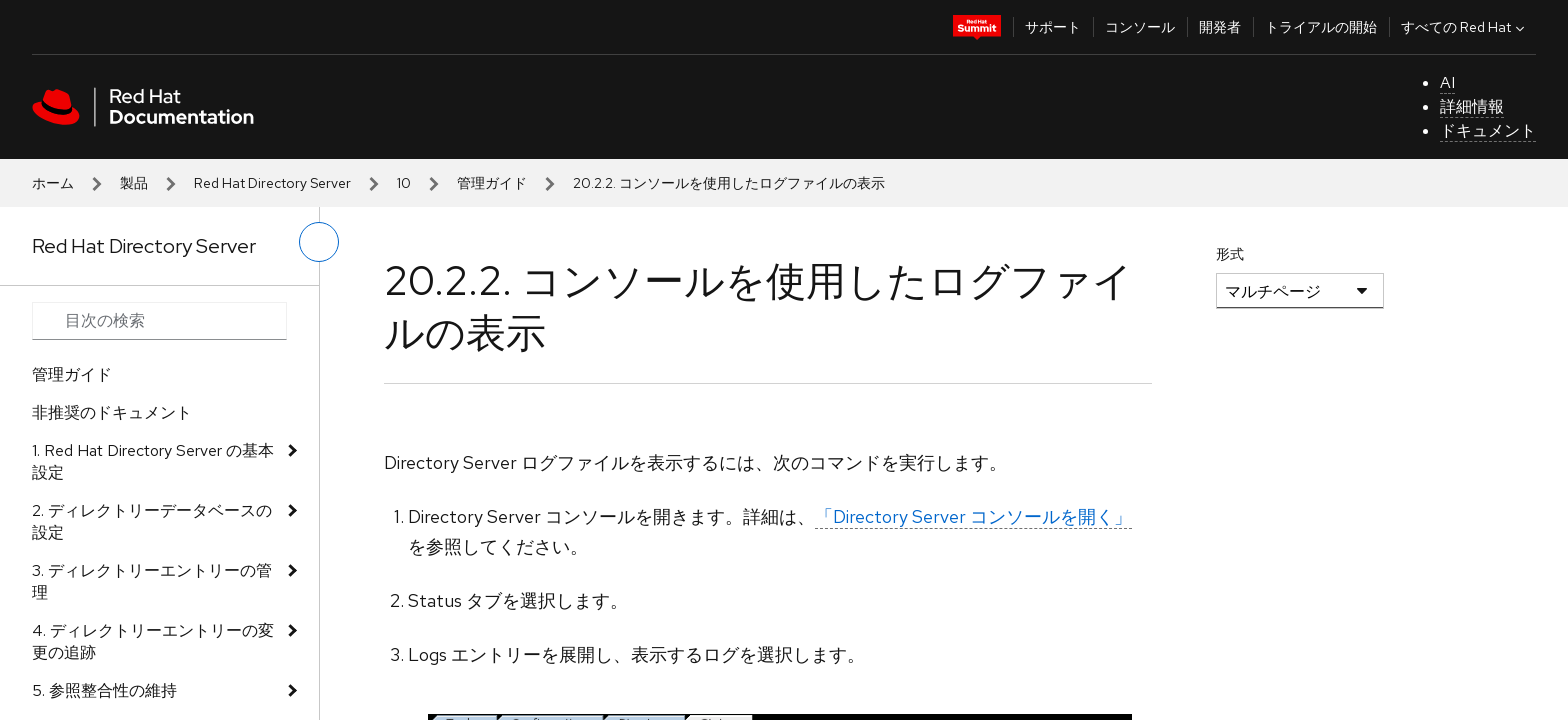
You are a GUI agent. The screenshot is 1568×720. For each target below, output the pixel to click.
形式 (1230, 254)
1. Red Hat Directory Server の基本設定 (153, 461)
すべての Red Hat (1465, 27)
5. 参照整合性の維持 (104, 690)
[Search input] (159, 321)
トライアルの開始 (1321, 27)
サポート (1053, 27)
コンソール (1140, 27)
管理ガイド (492, 183)
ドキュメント (1488, 130)
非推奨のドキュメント (112, 412)
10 (404, 183)
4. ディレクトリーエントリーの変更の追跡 (153, 641)
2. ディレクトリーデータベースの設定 (152, 521)
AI (1447, 82)
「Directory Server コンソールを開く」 (973, 516)
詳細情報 (1472, 106)
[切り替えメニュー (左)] (319, 242)
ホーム (53, 183)
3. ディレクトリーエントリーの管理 (152, 581)
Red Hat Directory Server (272, 183)
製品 (134, 183)
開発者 (1220, 27)
